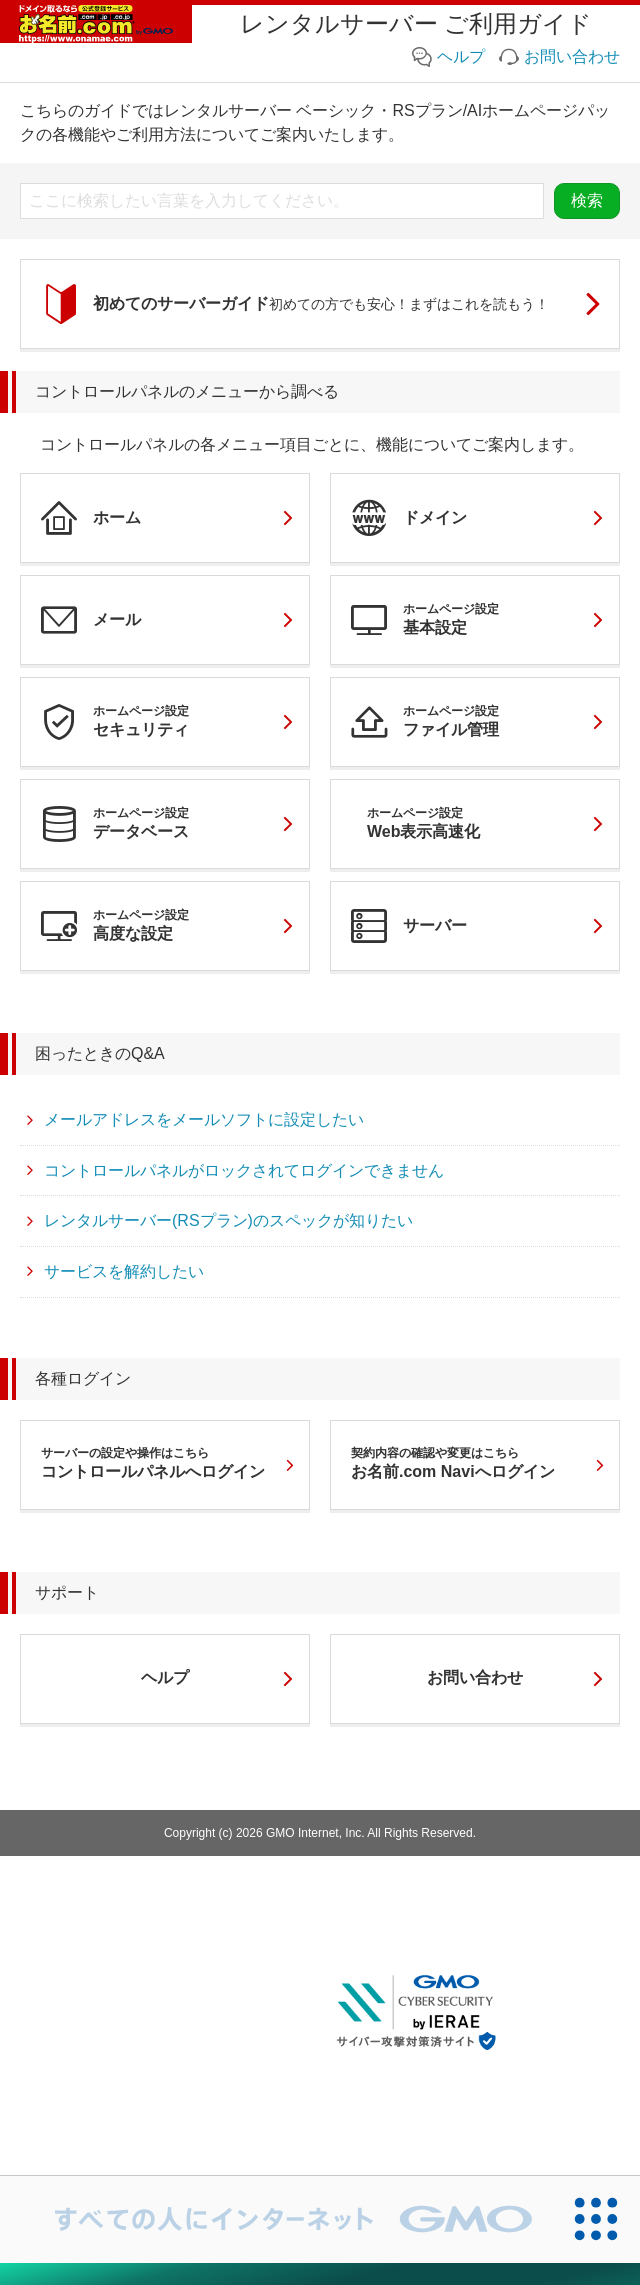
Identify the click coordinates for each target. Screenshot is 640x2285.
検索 (587, 200)
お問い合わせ (559, 56)
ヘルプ (448, 56)
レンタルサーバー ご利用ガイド (416, 23)
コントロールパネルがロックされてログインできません (234, 1172)
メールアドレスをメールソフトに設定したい (194, 1121)
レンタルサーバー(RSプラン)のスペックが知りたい (218, 1222)
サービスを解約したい (114, 1273)
